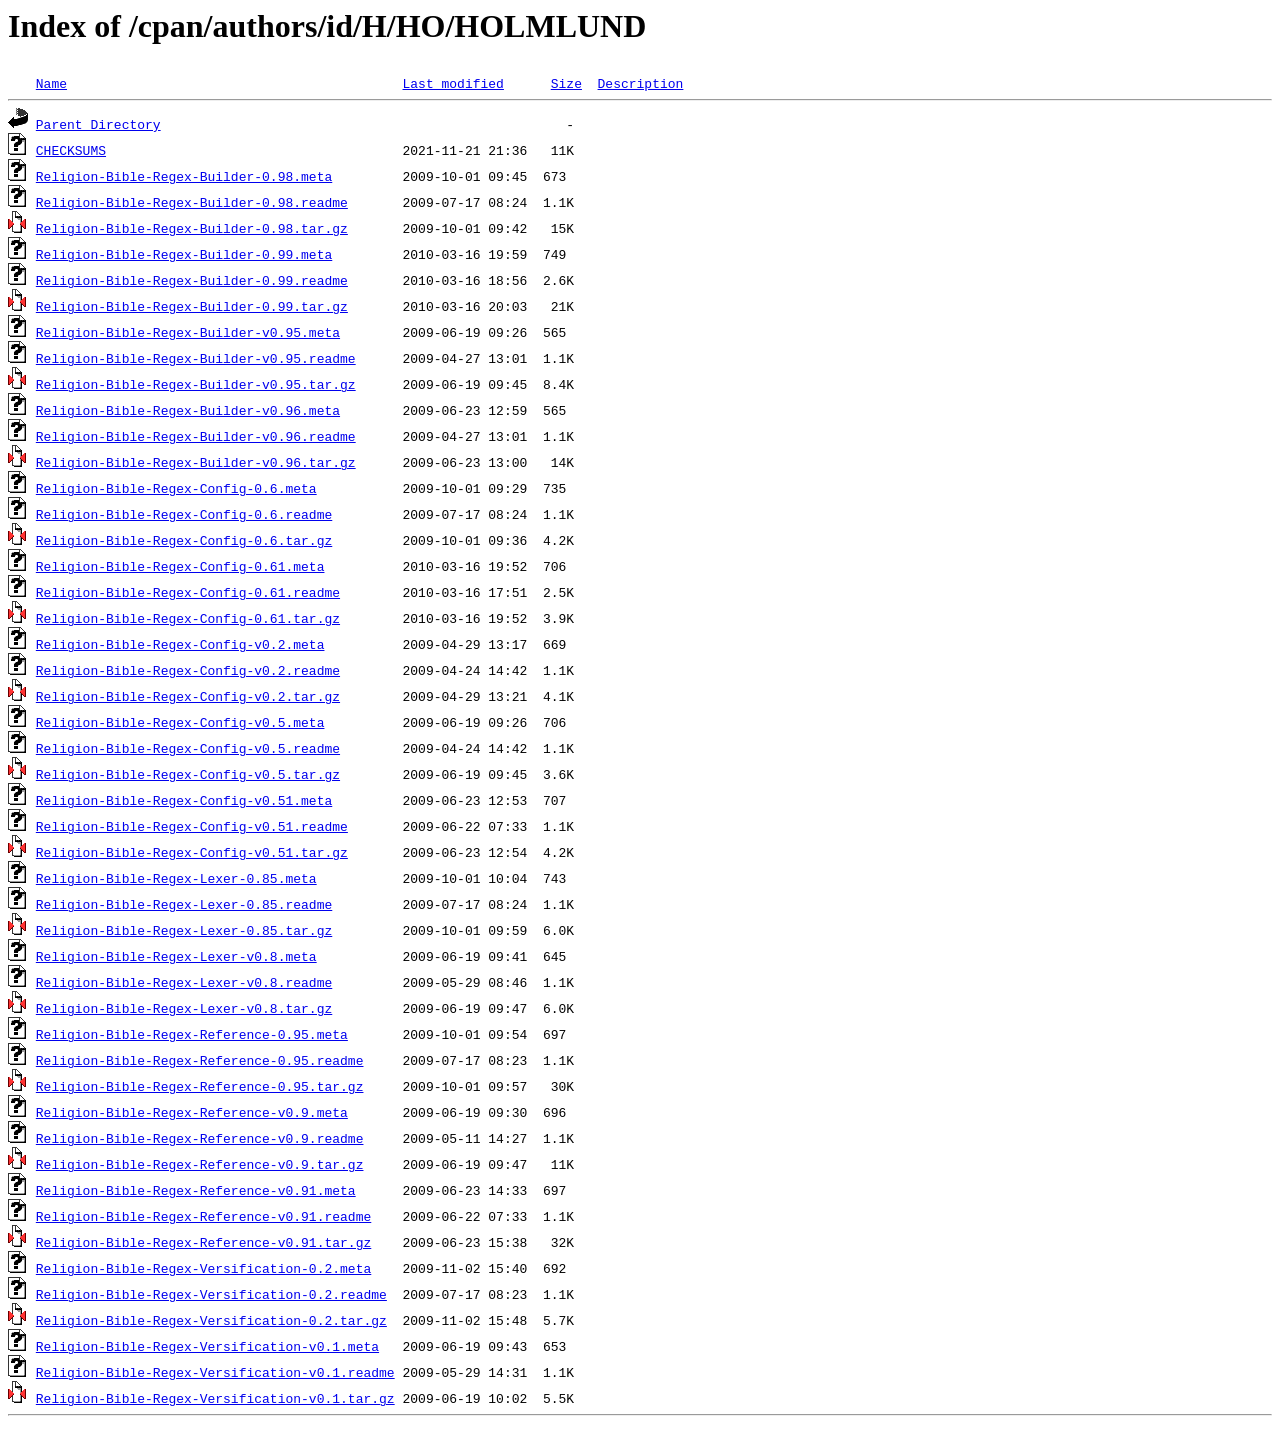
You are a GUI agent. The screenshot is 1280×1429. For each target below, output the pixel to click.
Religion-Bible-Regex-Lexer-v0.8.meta (176, 956)
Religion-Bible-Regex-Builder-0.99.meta (184, 254)
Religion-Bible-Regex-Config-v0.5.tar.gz (188, 774)
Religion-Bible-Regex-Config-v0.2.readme (188, 670)
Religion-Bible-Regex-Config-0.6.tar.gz (184, 540)
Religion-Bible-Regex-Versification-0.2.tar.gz (211, 1320)
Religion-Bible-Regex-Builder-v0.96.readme (196, 436)
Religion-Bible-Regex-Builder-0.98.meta (184, 176)
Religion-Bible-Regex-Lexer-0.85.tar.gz (184, 930)
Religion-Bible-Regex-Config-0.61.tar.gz (188, 618)
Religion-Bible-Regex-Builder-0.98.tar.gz (192, 228)
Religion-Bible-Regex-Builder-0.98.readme (192, 202)
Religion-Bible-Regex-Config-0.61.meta (180, 566)
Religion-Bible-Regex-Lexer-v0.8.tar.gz (184, 1008)
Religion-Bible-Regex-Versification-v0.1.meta (207, 1346)
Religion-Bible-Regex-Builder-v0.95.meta (188, 332)
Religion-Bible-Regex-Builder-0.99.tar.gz (192, 306)
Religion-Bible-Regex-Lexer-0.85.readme (184, 904)
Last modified (452, 83)
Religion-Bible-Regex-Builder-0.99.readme (192, 280)
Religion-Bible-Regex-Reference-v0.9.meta (192, 1112)
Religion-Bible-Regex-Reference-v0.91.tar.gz (203, 1242)
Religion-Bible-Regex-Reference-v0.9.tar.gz (200, 1164)
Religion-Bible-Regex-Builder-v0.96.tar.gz (196, 462)
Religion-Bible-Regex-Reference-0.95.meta (192, 1034)
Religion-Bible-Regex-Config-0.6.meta (176, 488)
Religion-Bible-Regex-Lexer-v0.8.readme (184, 982)
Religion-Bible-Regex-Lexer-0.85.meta (176, 878)
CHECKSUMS (71, 150)
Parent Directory (98, 124)
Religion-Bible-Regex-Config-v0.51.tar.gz (192, 852)
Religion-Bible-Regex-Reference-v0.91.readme (203, 1216)
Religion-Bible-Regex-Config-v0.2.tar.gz (188, 696)
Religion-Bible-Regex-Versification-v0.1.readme (215, 1372)
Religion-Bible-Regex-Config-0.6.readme (184, 514)
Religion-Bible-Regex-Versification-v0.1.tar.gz (215, 1398)
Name (51, 83)
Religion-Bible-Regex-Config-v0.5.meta (180, 722)
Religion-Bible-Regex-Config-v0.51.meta (184, 800)
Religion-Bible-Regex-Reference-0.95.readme (200, 1060)
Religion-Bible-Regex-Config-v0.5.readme (188, 748)
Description (640, 83)
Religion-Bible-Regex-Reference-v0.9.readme (200, 1138)
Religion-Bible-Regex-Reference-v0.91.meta (196, 1190)
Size (566, 83)
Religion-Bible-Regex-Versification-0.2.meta (203, 1268)
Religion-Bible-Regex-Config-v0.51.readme (192, 826)
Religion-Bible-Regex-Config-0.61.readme (188, 592)
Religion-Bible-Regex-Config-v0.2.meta (180, 644)
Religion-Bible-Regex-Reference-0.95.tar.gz (200, 1086)
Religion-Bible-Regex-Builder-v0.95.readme (196, 358)
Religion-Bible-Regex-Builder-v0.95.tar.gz (196, 384)
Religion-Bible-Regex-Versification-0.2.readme (211, 1294)
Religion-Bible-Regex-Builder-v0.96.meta (188, 410)
